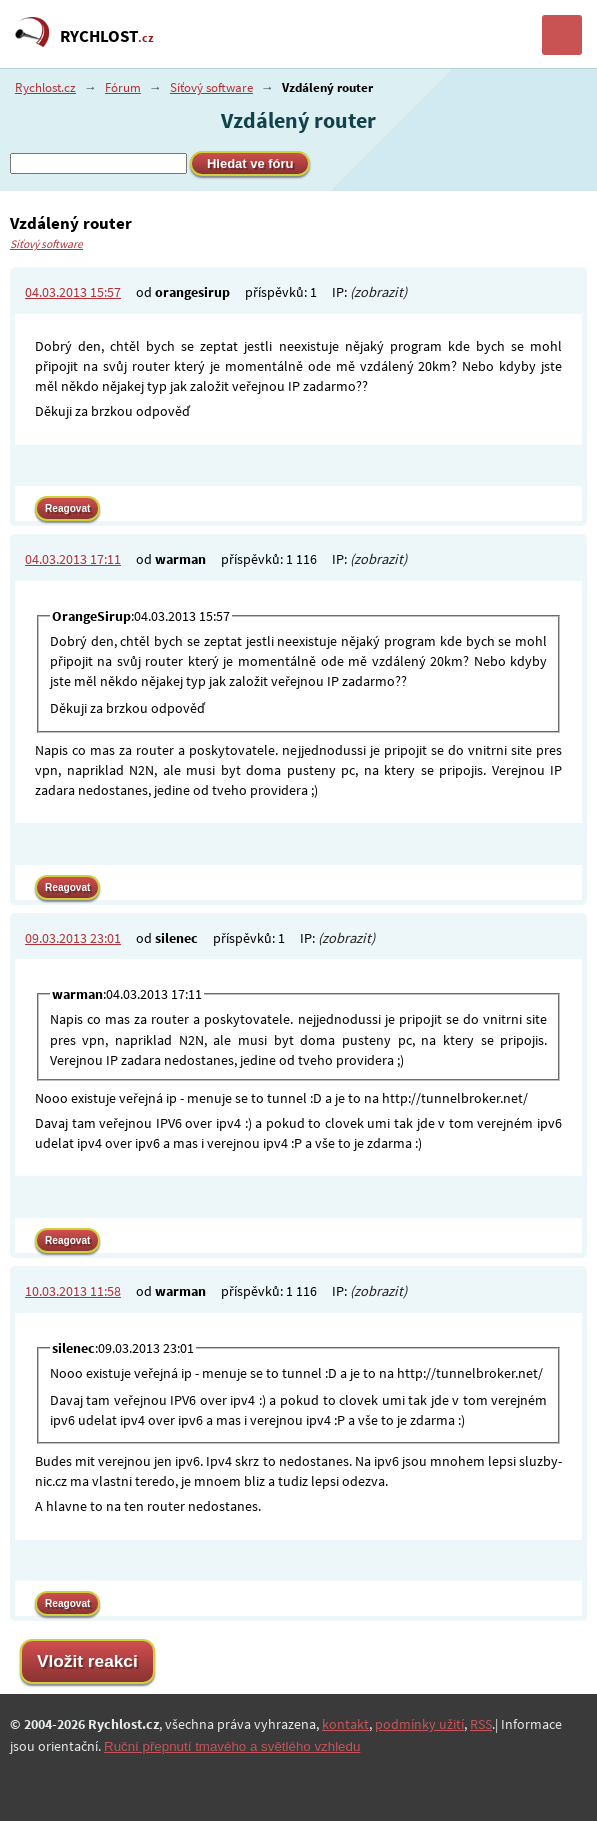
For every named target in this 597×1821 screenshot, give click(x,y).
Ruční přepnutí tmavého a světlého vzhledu (232, 1746)
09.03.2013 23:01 (73, 938)
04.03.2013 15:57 (73, 292)
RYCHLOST (107, 36)
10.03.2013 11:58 (73, 1291)
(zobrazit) (378, 292)
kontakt (345, 1724)
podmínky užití (419, 1724)
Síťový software (211, 87)
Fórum (123, 87)
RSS (481, 1724)
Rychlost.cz (45, 87)
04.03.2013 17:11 (73, 559)
